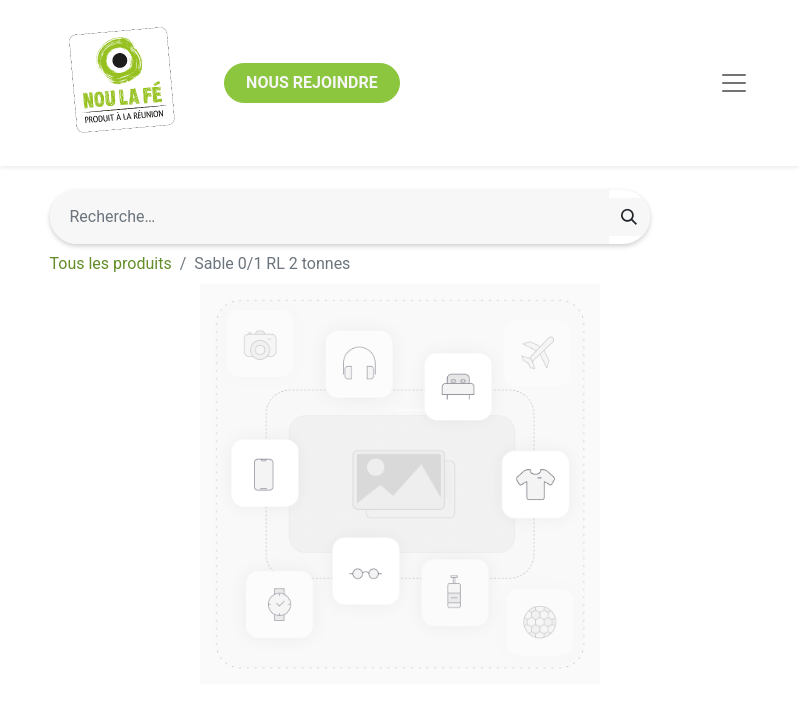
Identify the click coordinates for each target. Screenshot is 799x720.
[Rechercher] (629, 217)
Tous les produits (111, 263)
